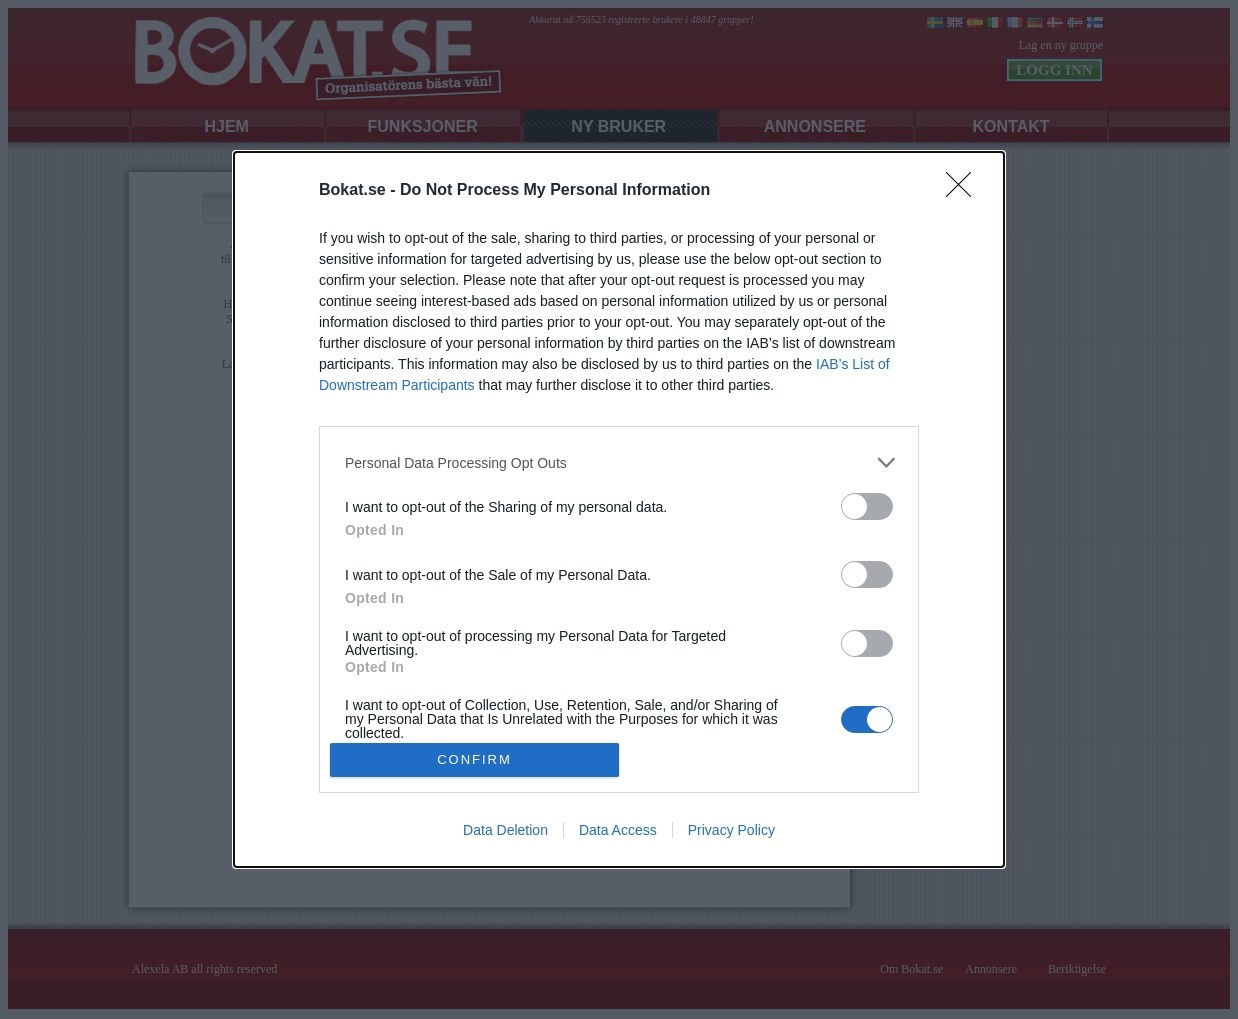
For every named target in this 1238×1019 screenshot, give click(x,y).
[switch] (867, 506)
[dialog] (619, 509)
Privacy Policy (731, 830)
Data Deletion (505, 830)
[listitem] (619, 462)
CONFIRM (474, 758)
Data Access (618, 830)
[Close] (965, 191)
